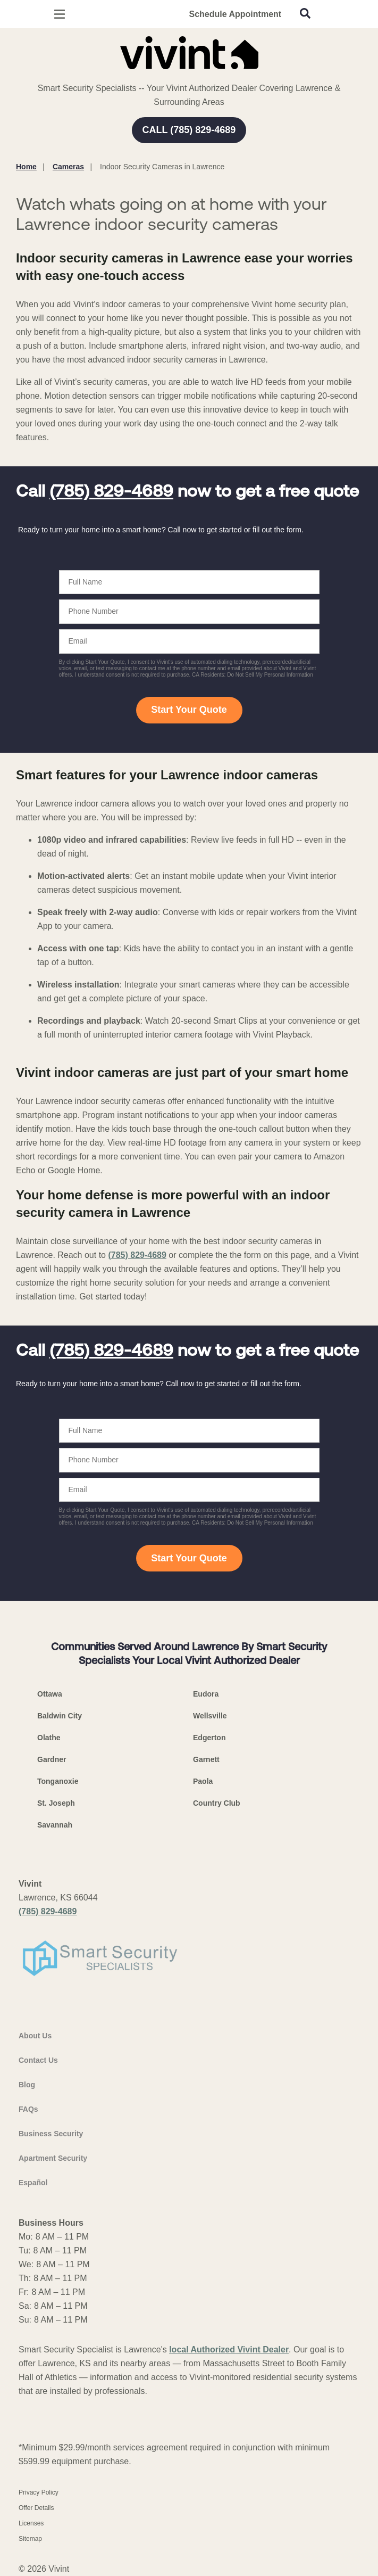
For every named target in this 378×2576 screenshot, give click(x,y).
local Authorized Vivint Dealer (229, 2349)
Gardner (51, 1759)
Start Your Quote (188, 709)
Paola (203, 1781)
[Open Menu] (59, 14)
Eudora (206, 1694)
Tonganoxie (58, 1781)
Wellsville (210, 1715)
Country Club (216, 1803)
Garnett (206, 1759)
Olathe (49, 1737)
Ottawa (49, 1694)
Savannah (54, 1825)
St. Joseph (56, 1803)
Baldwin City (59, 1715)
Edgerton (209, 1737)
